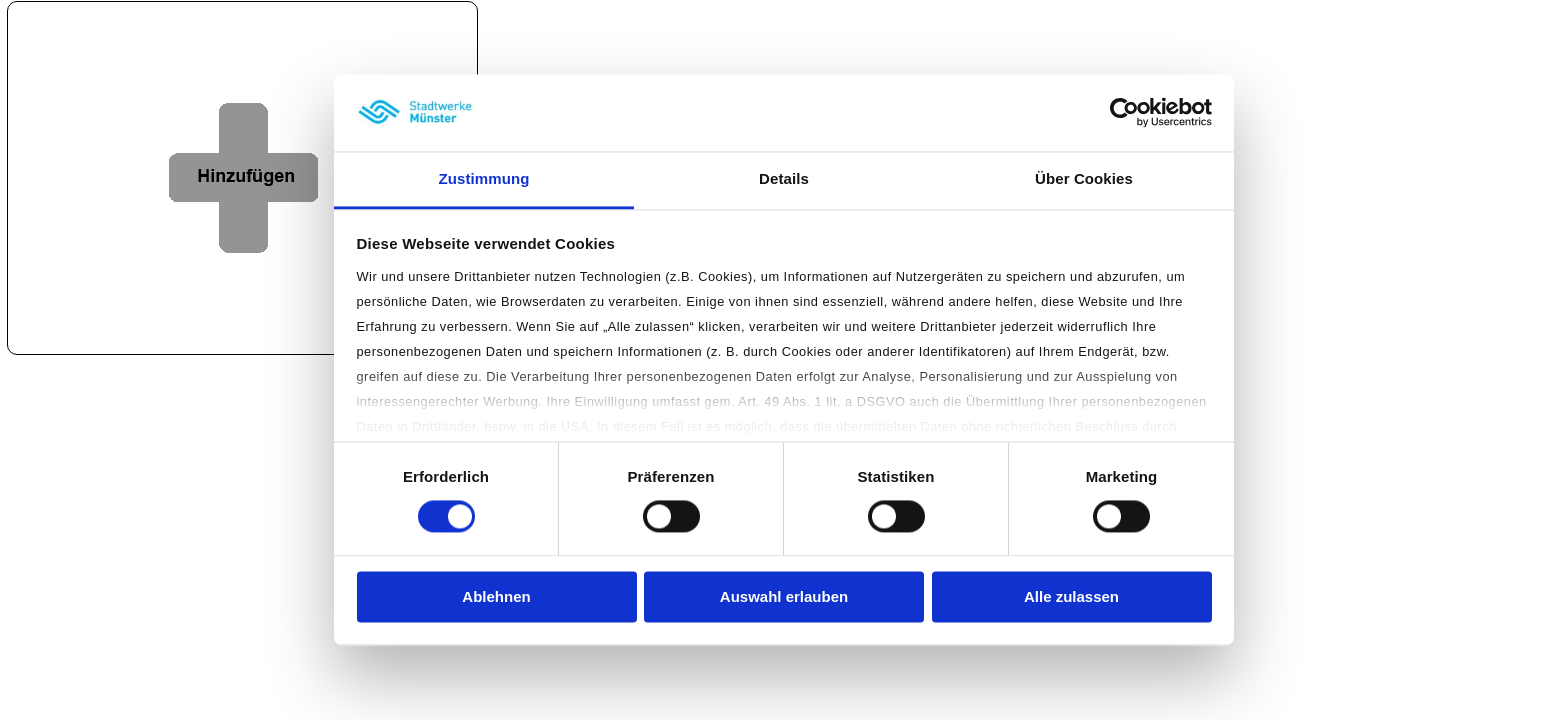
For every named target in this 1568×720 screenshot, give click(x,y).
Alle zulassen (1071, 596)
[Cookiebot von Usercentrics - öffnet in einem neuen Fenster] (1124, 113)
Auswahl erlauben (784, 596)
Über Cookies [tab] (1084, 178)
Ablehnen (496, 596)
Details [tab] (784, 178)
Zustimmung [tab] (484, 178)
